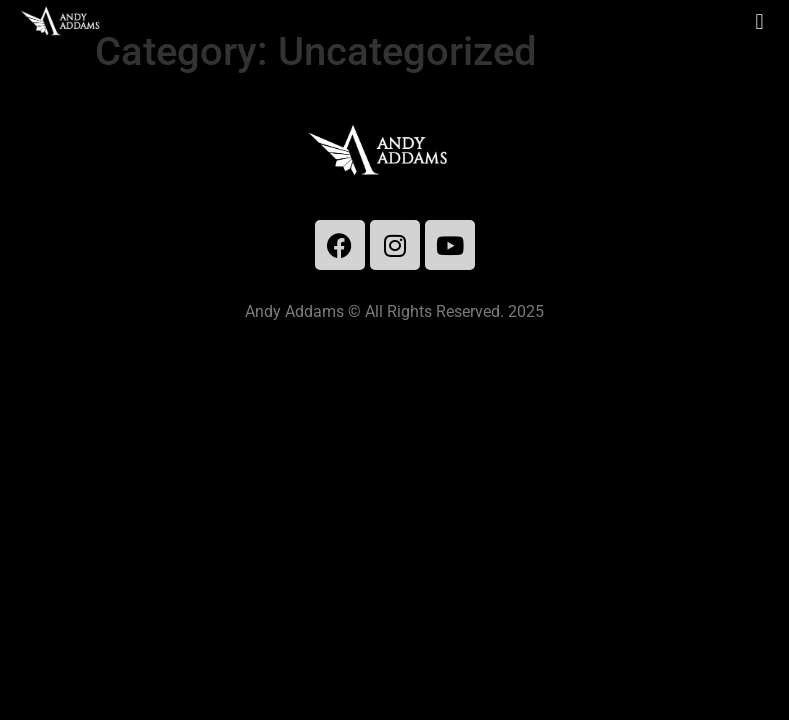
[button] (759, 21)
